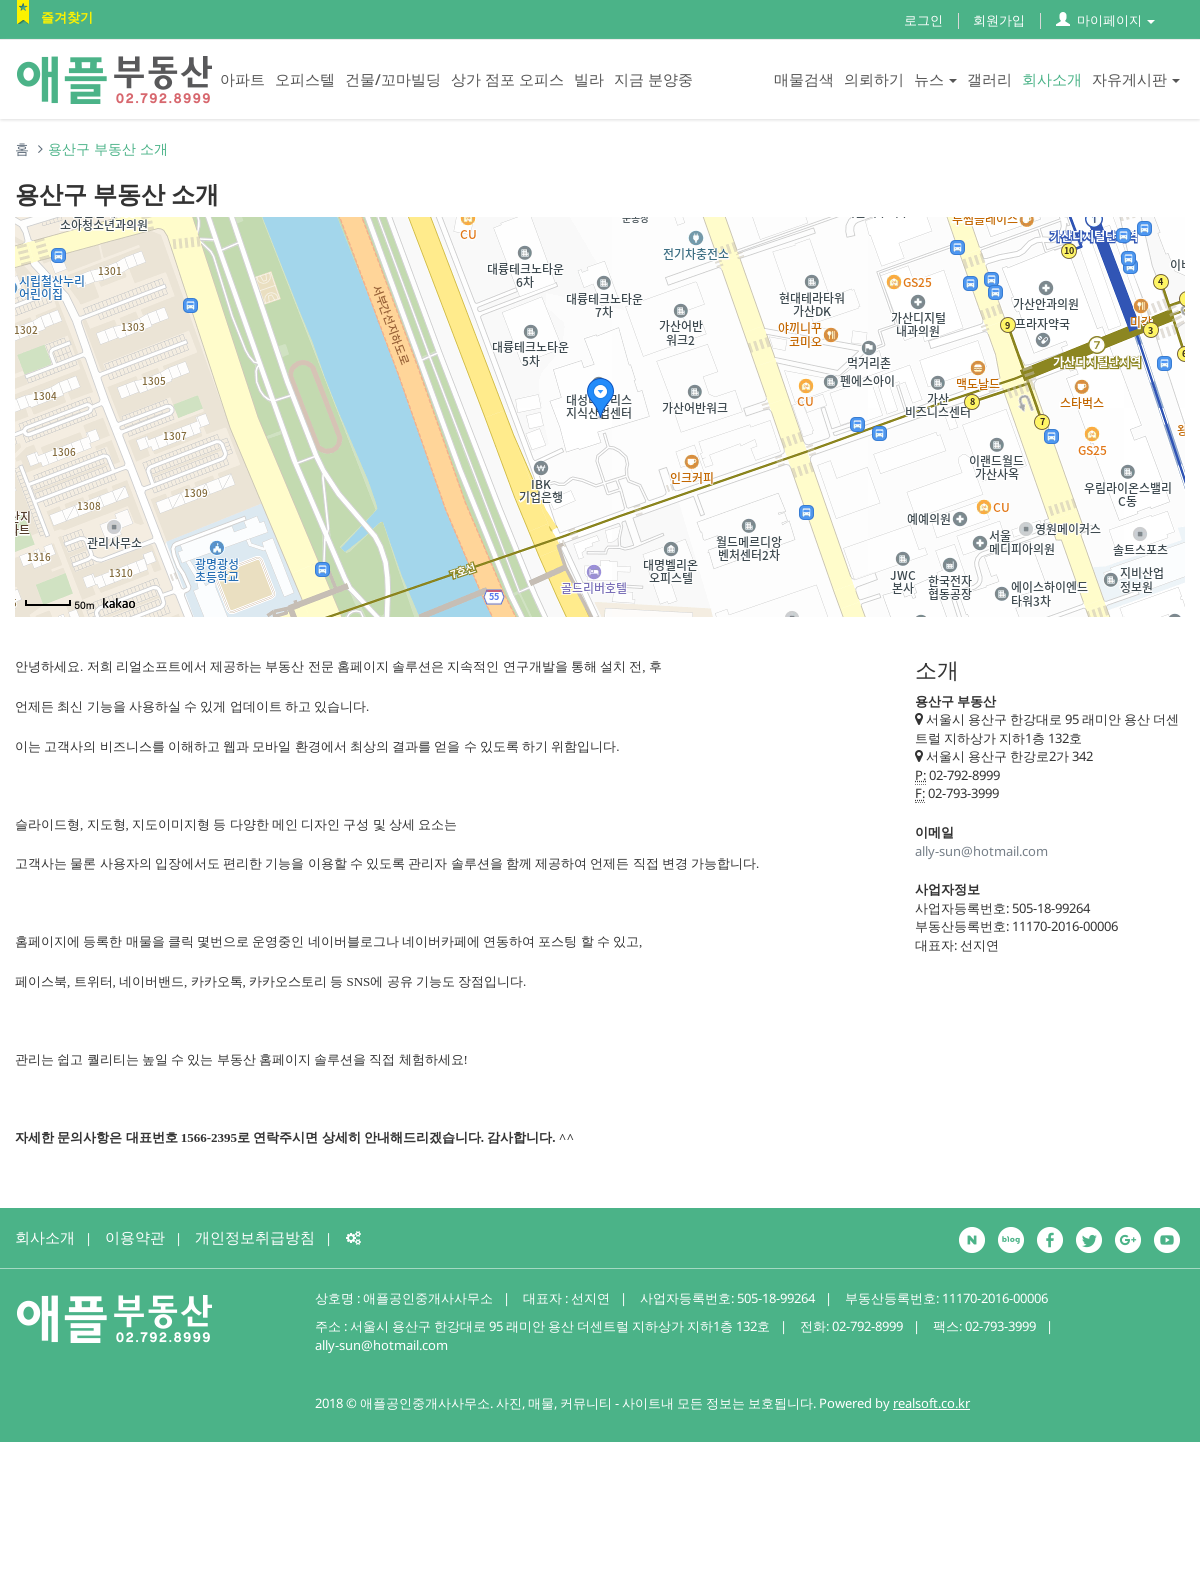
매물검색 (804, 79)
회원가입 (999, 20)
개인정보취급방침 (255, 1237)
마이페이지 (1105, 20)
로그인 (923, 20)
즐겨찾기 (67, 17)
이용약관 (135, 1237)
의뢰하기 (874, 79)
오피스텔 (305, 79)
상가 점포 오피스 (507, 79)
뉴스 (935, 79)
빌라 (589, 79)
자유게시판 (1136, 79)
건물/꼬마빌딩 (393, 79)
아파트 (242, 79)
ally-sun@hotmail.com (981, 851)
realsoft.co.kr (931, 1403)
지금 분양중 (653, 79)
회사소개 (1052, 79)
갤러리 (989, 79)
